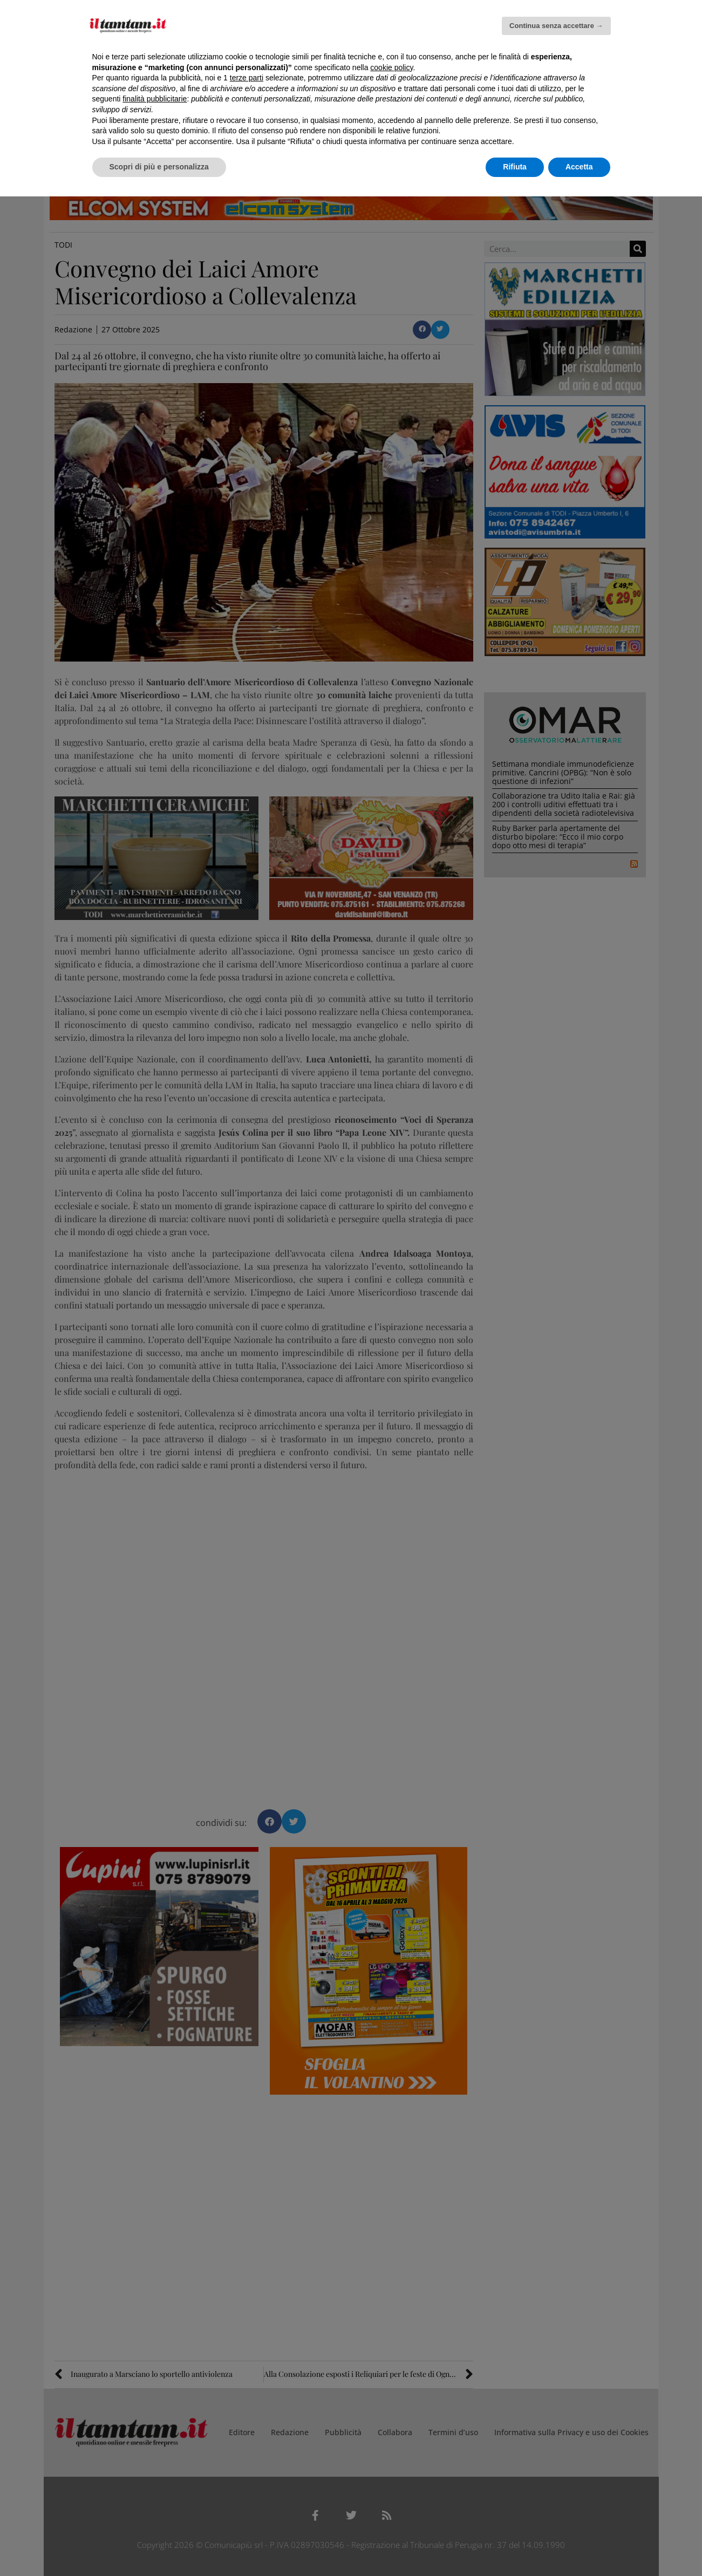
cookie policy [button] (391, 67)
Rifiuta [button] (515, 166)
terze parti (246, 77)
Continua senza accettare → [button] (556, 26)
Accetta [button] (579, 166)
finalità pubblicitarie (154, 98)
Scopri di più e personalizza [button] (159, 166)
